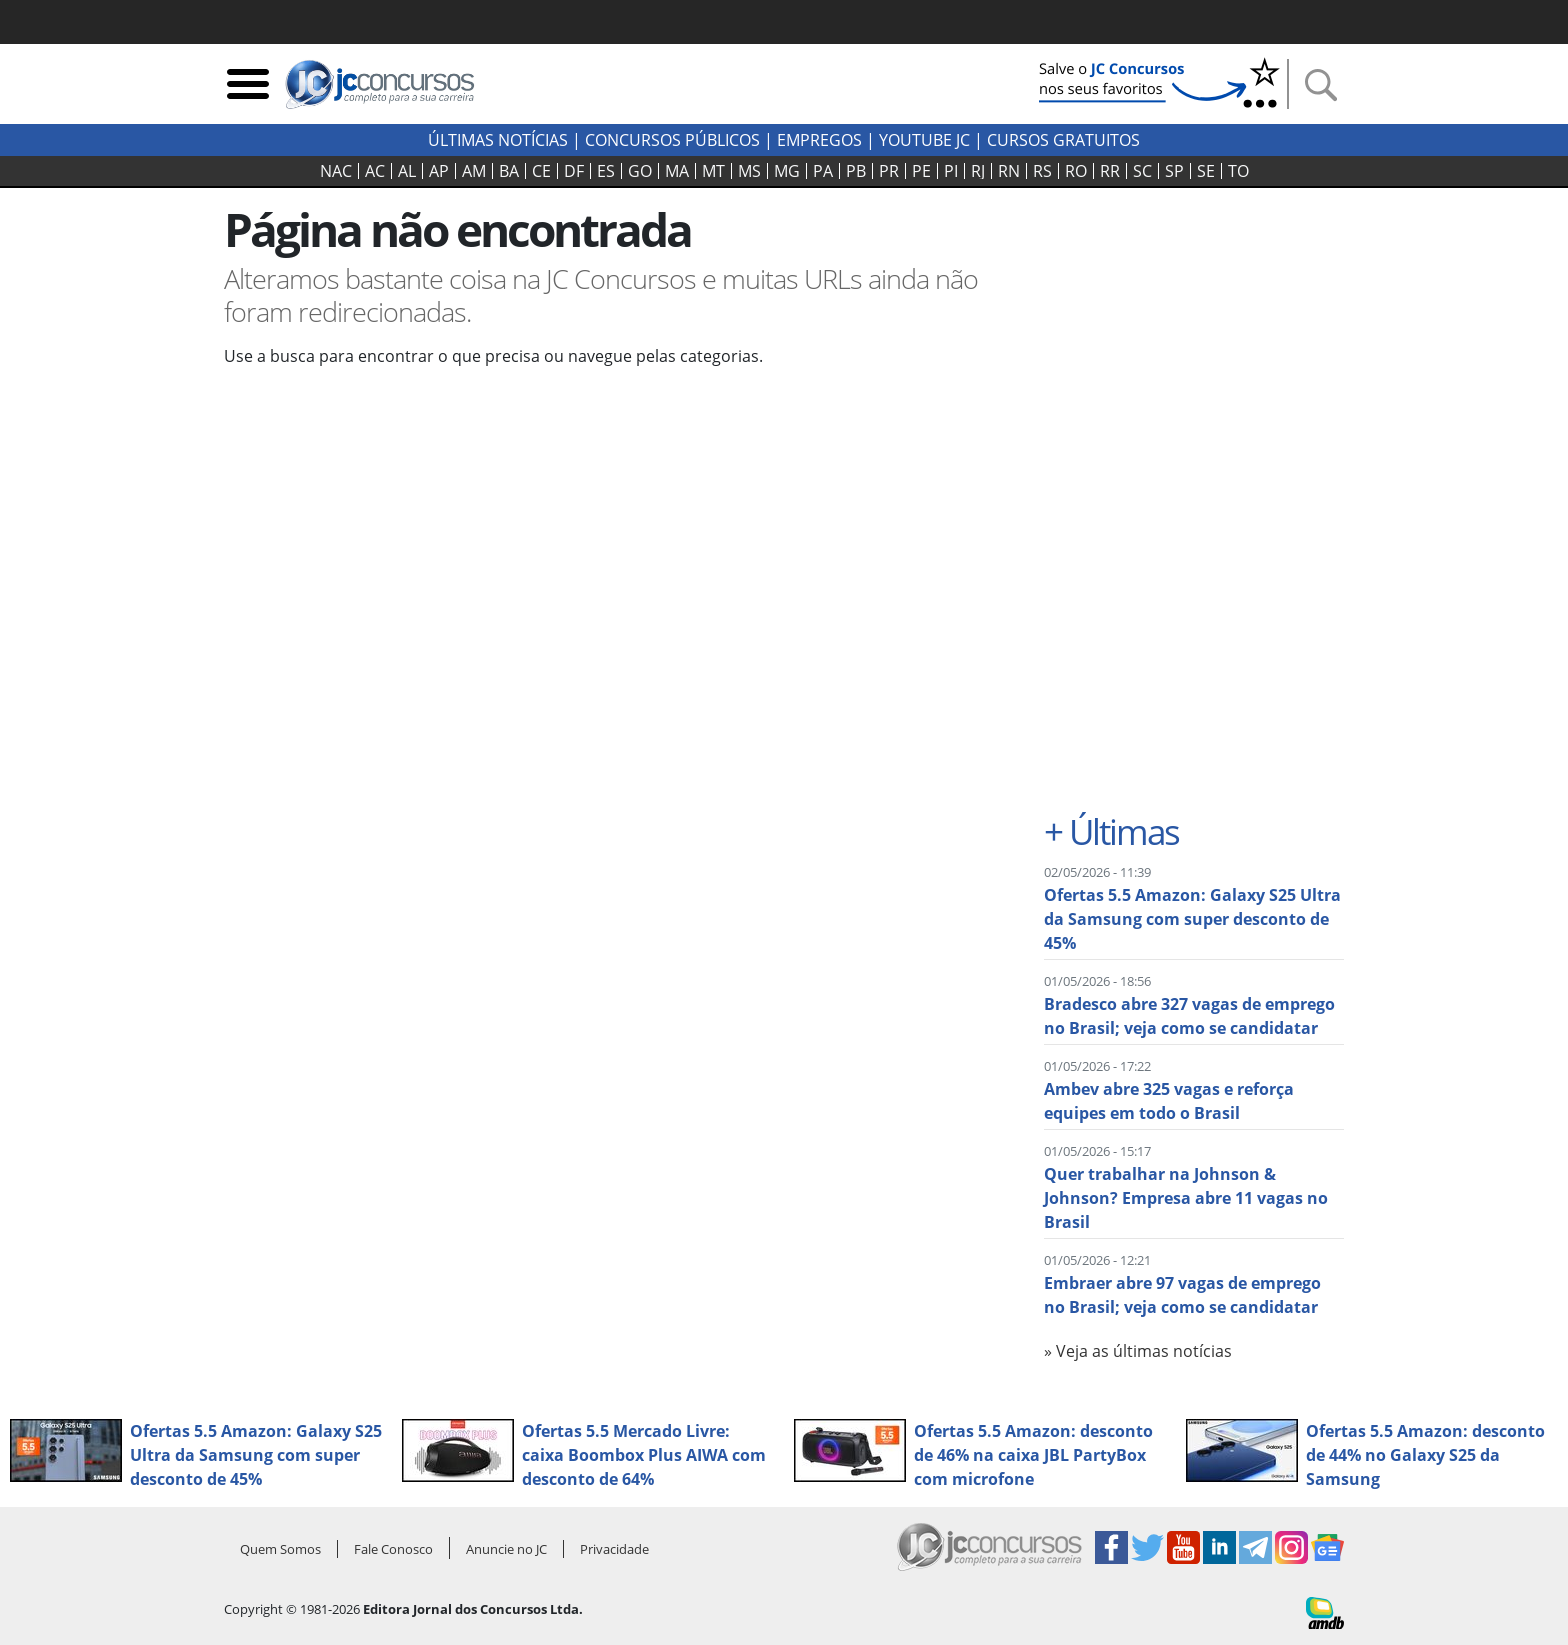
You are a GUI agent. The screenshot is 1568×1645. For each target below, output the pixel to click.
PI (951, 171)
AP (439, 171)
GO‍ (640, 171)
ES (606, 171)
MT (713, 171)
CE (541, 171)
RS (1042, 171)
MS (749, 171)
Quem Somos (280, 1549)
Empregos (819, 140)
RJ (978, 171)
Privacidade (614, 1549)
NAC (336, 171)
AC (375, 171)
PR (889, 171)
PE (921, 171)
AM (474, 171)
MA (677, 171)
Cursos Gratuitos (1063, 140)
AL (407, 171)
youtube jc (924, 140)
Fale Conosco (393, 1549)
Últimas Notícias (498, 140)
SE (1206, 171)
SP (1174, 171)
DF (574, 171)
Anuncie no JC (506, 1549)
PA (823, 171)
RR (1110, 171)
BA (509, 171)
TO (1238, 171)
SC (1142, 171)
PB (856, 171)
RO (1076, 171)
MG (787, 171)
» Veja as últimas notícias (1138, 1351)
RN (1009, 171)
